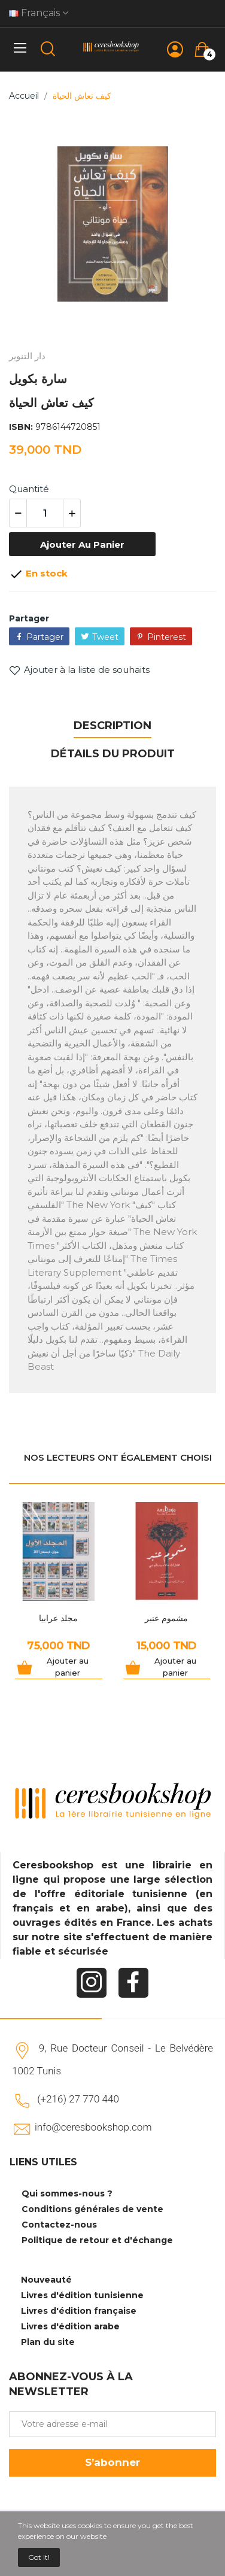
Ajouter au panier (82, 544)
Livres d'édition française (78, 2310)
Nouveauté (46, 2279)
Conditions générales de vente (92, 2209)
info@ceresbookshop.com (93, 2127)
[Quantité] (45, 513)
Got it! (39, 2557)
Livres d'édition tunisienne (82, 2295)
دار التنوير (27, 356)
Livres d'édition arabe (70, 2326)
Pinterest (166, 637)
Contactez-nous (59, 2224)
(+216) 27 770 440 (78, 2099)
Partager (44, 637)
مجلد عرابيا (58, 1618)
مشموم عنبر (166, 1618)
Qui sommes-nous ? (67, 2193)
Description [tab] (112, 725)
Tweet (105, 637)
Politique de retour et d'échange (97, 2240)
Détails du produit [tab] (113, 753)
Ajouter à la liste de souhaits (79, 670)
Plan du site (48, 2342)
